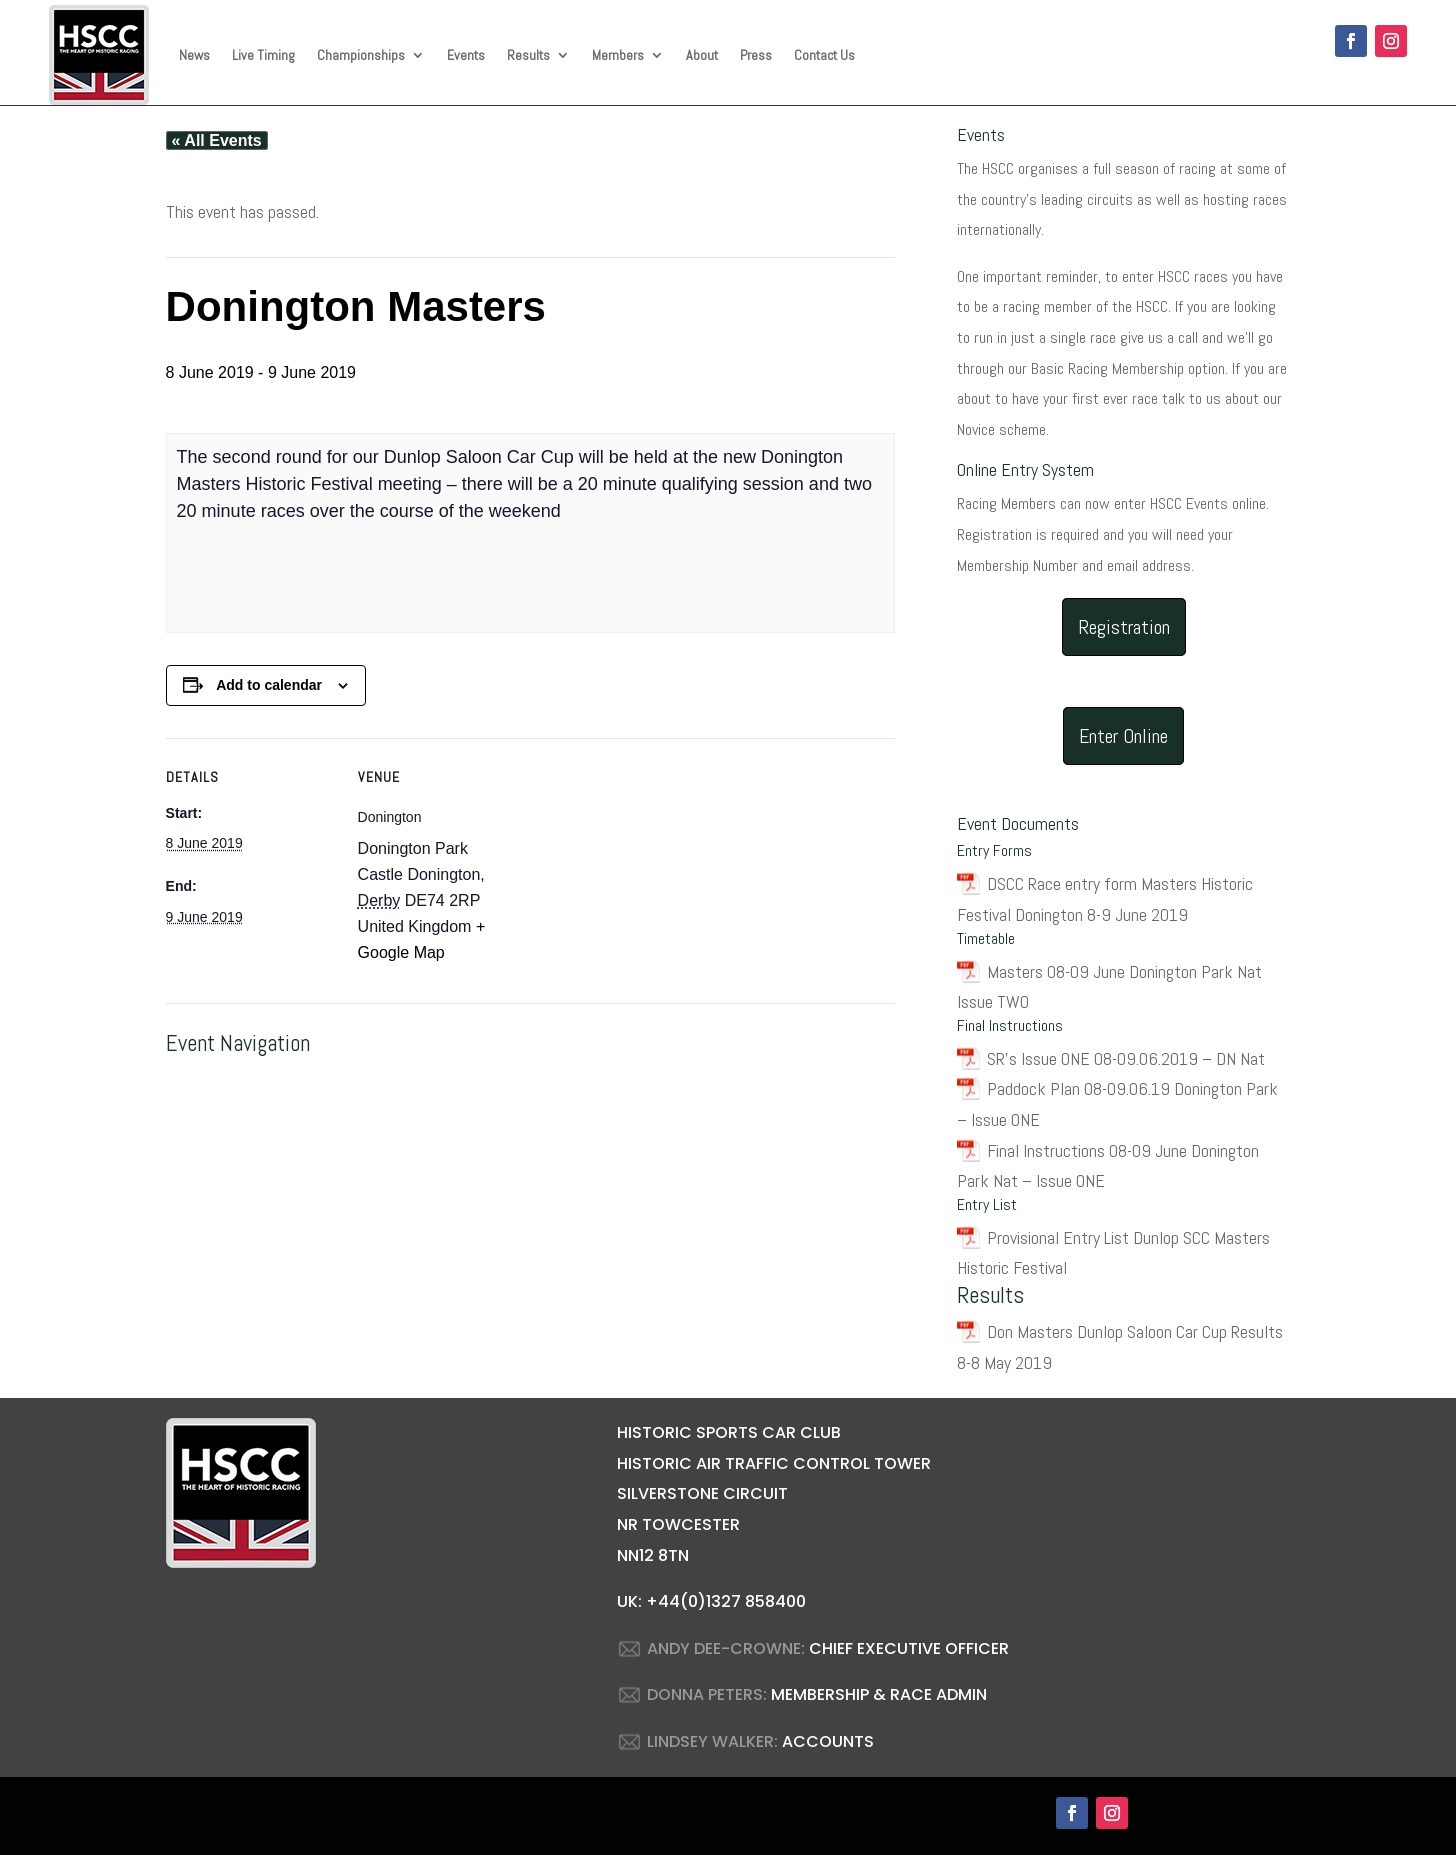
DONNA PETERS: (707, 1694)
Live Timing (263, 55)
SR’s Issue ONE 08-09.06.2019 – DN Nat (1126, 1058)
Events (466, 55)
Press (756, 55)
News (194, 55)
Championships (361, 55)
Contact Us (824, 55)
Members (618, 55)
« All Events (217, 140)
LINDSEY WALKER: (712, 1741)
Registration (1124, 627)
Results (528, 55)
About (702, 55)
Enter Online (1123, 736)
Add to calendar (269, 685)
